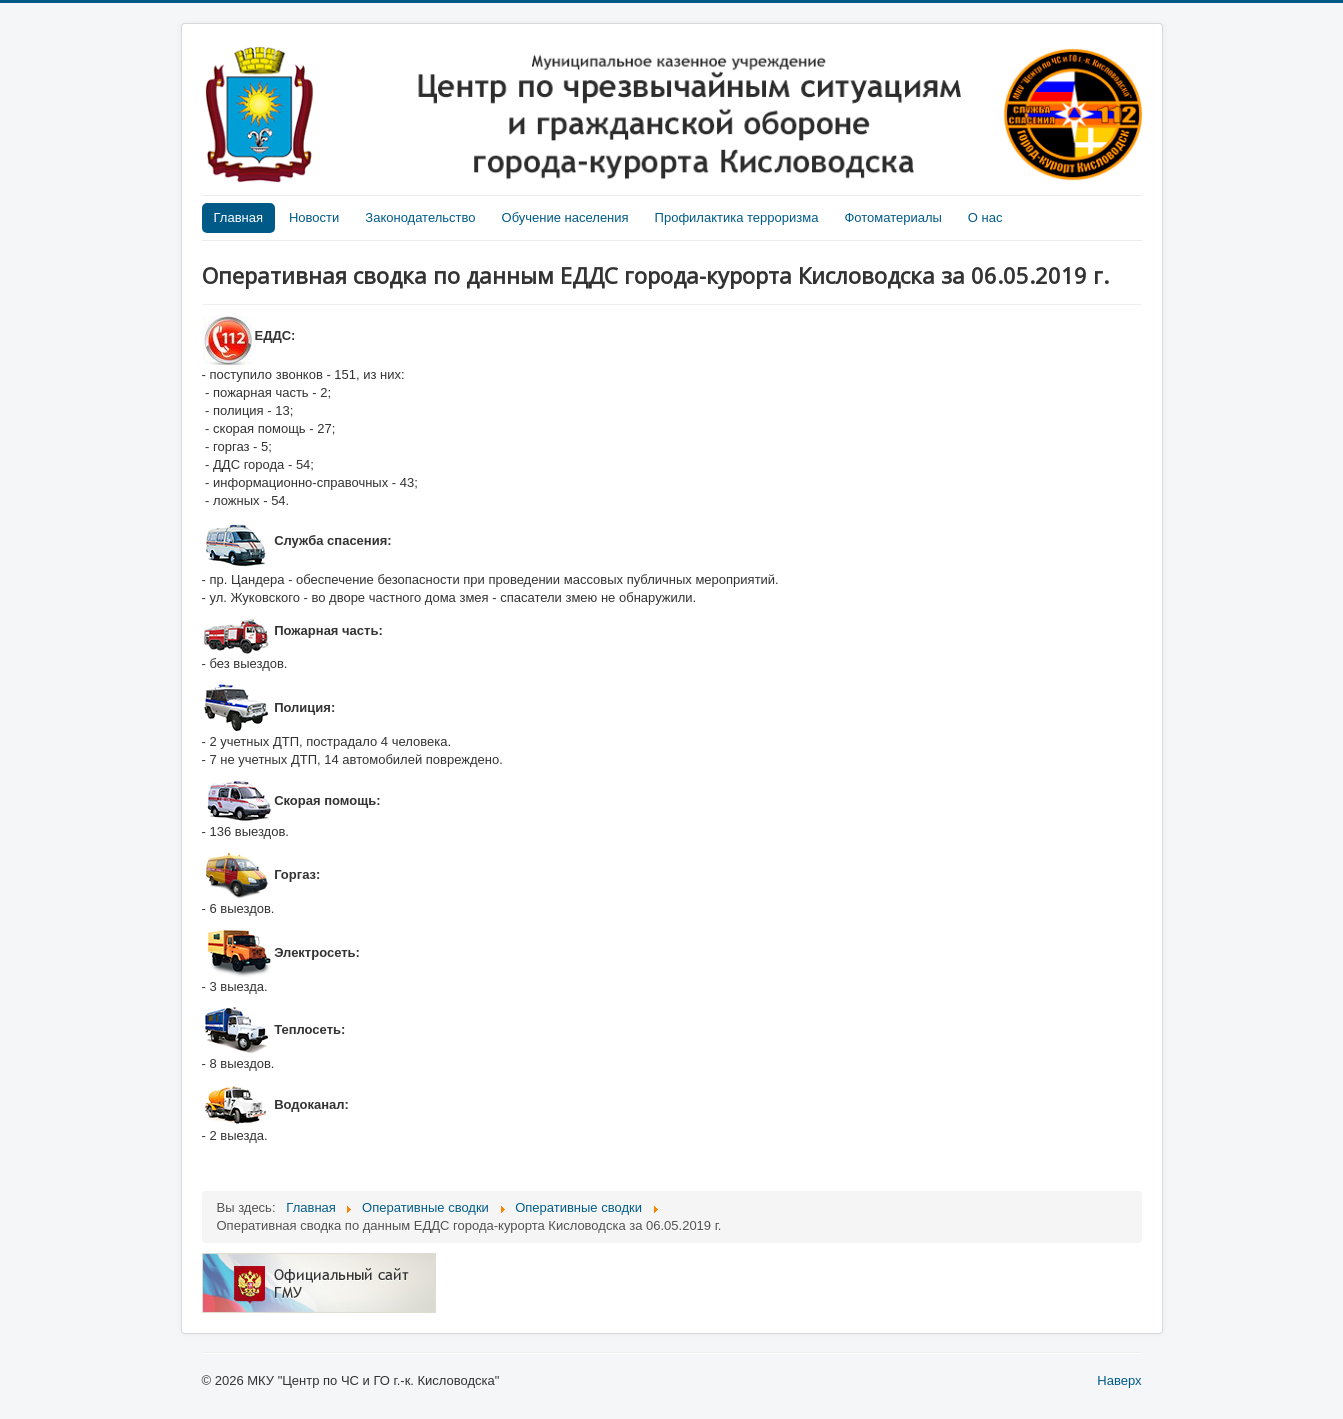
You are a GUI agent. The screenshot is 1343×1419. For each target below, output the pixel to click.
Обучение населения (565, 217)
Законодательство (420, 217)
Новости (314, 217)
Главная (238, 217)
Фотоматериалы (892, 217)
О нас (985, 217)
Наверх (1119, 1380)
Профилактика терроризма (737, 217)
